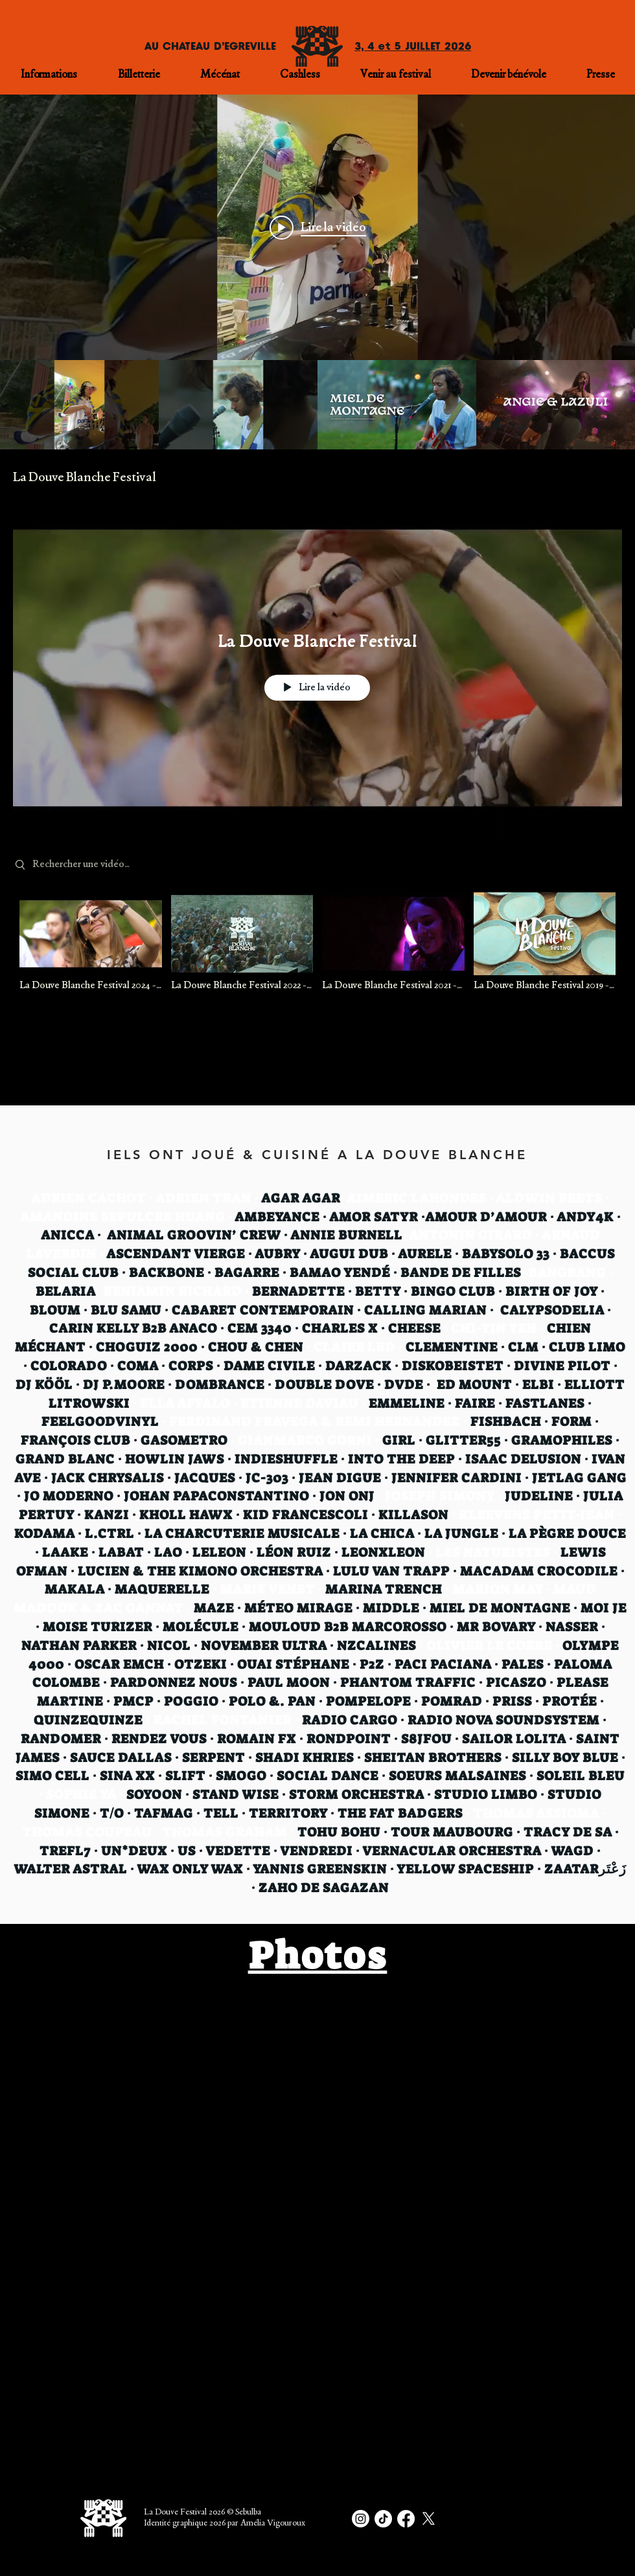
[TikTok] (383, 2518)
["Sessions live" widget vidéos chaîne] (317, 272)
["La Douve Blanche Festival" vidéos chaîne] (317, 950)
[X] (428, 2518)
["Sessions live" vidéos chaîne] (317, 404)
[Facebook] (406, 2518)
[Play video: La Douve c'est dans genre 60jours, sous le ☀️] (318, 227)
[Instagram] (360, 2518)
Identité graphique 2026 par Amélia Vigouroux (224, 2523)
